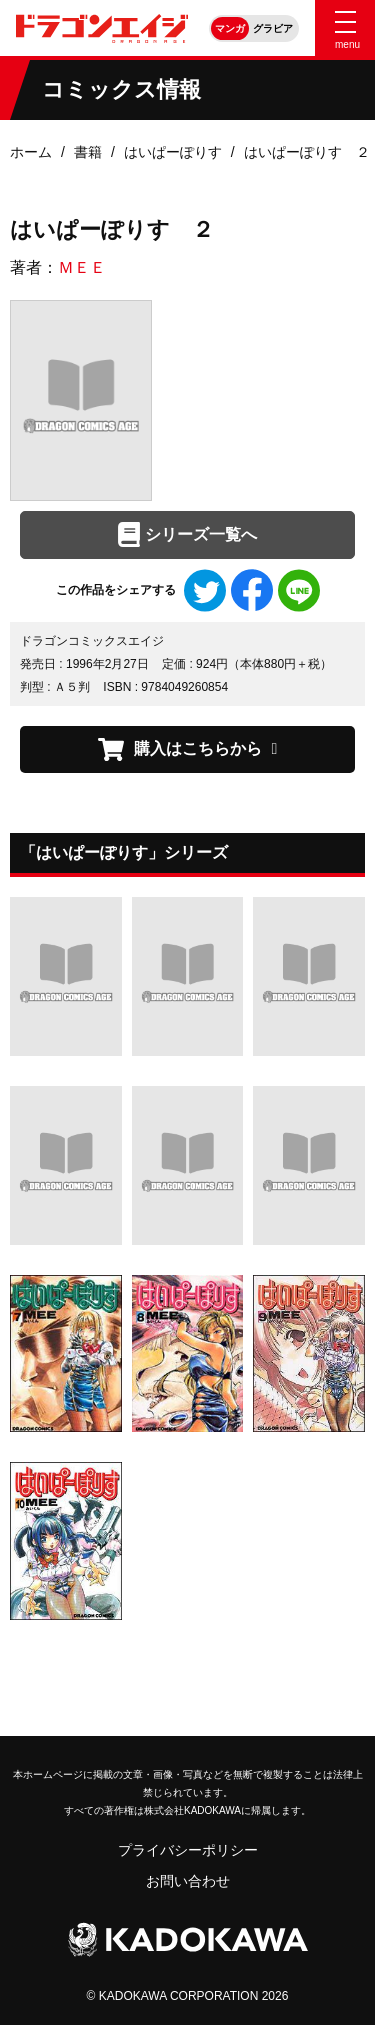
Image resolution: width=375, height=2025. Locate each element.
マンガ (230, 28)
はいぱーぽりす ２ (307, 152)
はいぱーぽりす (173, 152)
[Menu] (345, 28)
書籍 (88, 152)
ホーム (31, 152)
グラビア (273, 28)
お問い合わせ (188, 1881)
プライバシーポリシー (188, 1850)
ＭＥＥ (82, 267)
